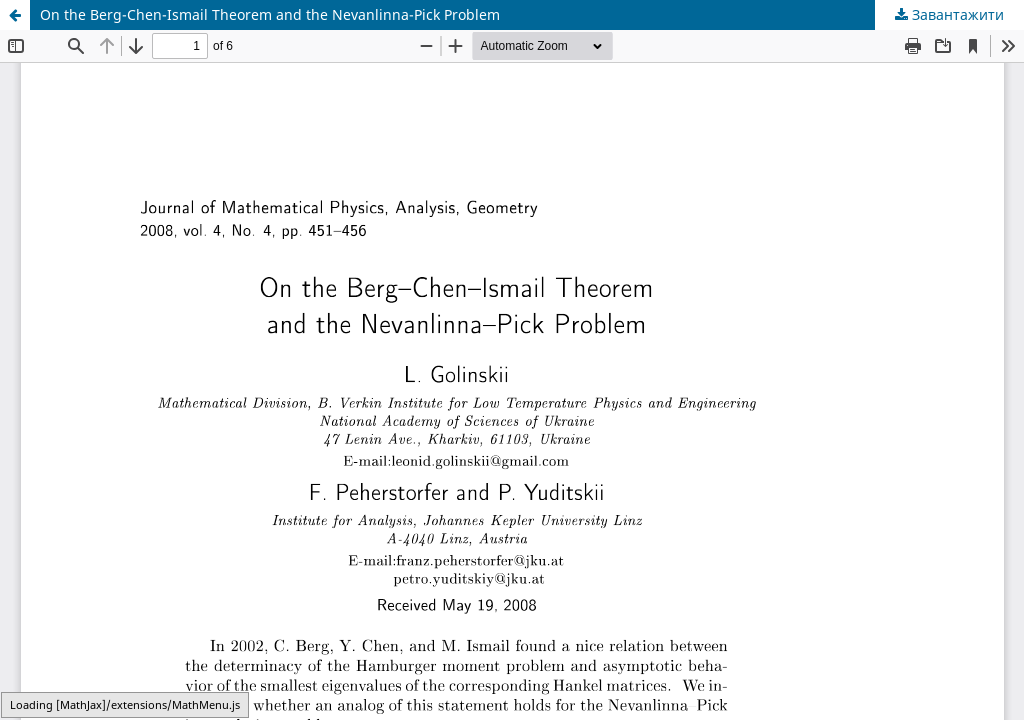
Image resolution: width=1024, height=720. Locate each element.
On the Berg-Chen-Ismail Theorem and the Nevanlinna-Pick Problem (270, 14)
